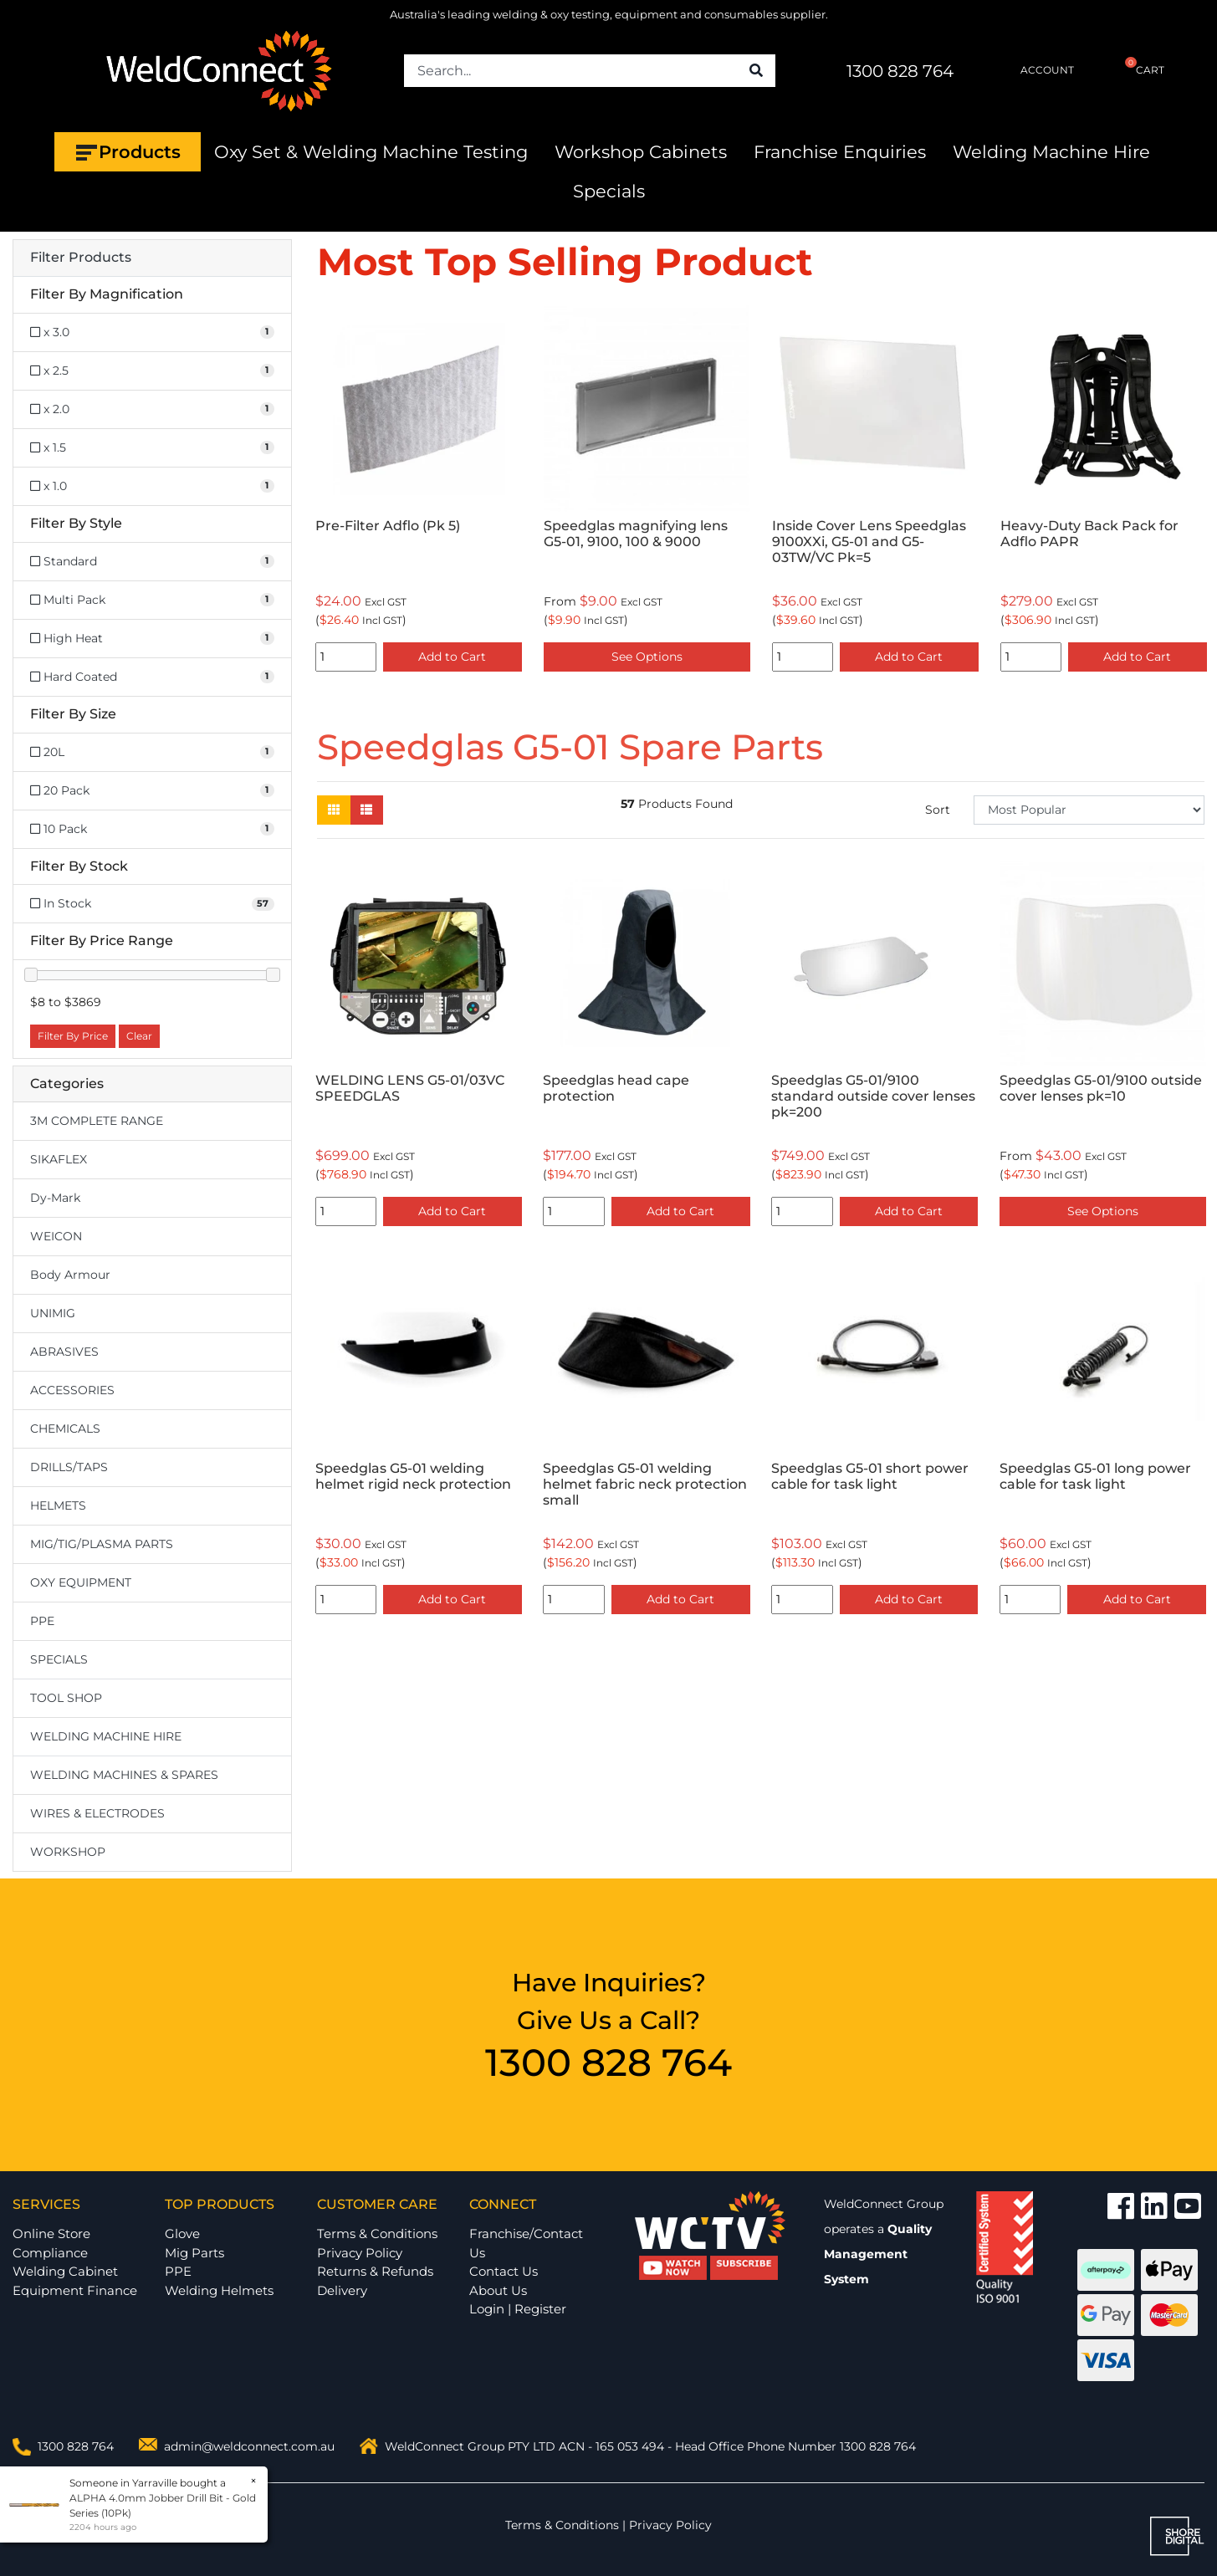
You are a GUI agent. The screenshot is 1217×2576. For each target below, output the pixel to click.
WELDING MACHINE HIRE (106, 1736)
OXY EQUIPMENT (80, 1582)
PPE (42, 1620)
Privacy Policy (359, 2253)
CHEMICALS (65, 1428)
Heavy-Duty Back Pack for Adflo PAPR (1089, 533)
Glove (182, 2233)
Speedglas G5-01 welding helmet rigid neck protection (413, 1476)
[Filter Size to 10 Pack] (152, 829)
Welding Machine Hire (1051, 151)
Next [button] (1195, 492)
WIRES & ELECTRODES (97, 1813)
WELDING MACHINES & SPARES (124, 1774)
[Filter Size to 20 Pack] (152, 790)
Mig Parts (194, 2253)
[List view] (366, 810)
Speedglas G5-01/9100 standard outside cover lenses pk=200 (873, 1096)
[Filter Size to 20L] (152, 752)
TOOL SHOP (66, 1697)
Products (127, 152)
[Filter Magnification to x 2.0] (152, 409)
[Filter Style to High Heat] (152, 638)
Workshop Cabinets (641, 151)
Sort (937, 809)
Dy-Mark (55, 1197)
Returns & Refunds (375, 2271)
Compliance (50, 2253)
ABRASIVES (64, 1351)
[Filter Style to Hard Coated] (152, 677)
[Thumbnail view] (333, 810)
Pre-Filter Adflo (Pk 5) (387, 526)
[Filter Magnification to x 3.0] (152, 332)
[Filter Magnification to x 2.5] (152, 371)
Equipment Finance (75, 2290)
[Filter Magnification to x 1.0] (152, 486)
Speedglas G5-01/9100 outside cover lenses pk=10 (1101, 1088)
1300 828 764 (900, 71)
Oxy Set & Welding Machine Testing (371, 151)
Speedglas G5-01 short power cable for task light (870, 1476)
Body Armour (70, 1274)
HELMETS (58, 1505)
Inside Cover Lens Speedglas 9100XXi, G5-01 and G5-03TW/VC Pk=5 (869, 541)
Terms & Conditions (377, 2233)
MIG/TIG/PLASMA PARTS (101, 1543)
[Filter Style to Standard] (152, 561)
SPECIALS (59, 1659)
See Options (647, 656)
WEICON (56, 1236)
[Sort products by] (1089, 810)
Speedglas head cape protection (616, 1088)
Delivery (342, 2290)
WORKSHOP (67, 1851)
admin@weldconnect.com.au (249, 2446)
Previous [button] (326, 492)
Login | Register (517, 2309)
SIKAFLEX (58, 1159)
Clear (139, 1036)
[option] (418, 492)
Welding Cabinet (65, 2271)
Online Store (51, 2233)
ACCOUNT (1033, 70)
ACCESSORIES (72, 1390)
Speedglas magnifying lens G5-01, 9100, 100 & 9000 (636, 533)
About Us (498, 2290)
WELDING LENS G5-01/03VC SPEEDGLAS (409, 1088)
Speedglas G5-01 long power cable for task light (1095, 1476)
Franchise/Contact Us (526, 2243)
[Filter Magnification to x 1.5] (152, 448)
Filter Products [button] (80, 257)
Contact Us (503, 2271)
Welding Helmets (219, 2290)
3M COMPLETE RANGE (96, 1120)
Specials (609, 191)
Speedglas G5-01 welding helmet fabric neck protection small (645, 1484)
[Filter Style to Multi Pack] (152, 600)
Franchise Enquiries (840, 151)
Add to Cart (452, 656)
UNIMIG (52, 1313)
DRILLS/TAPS (69, 1467)
